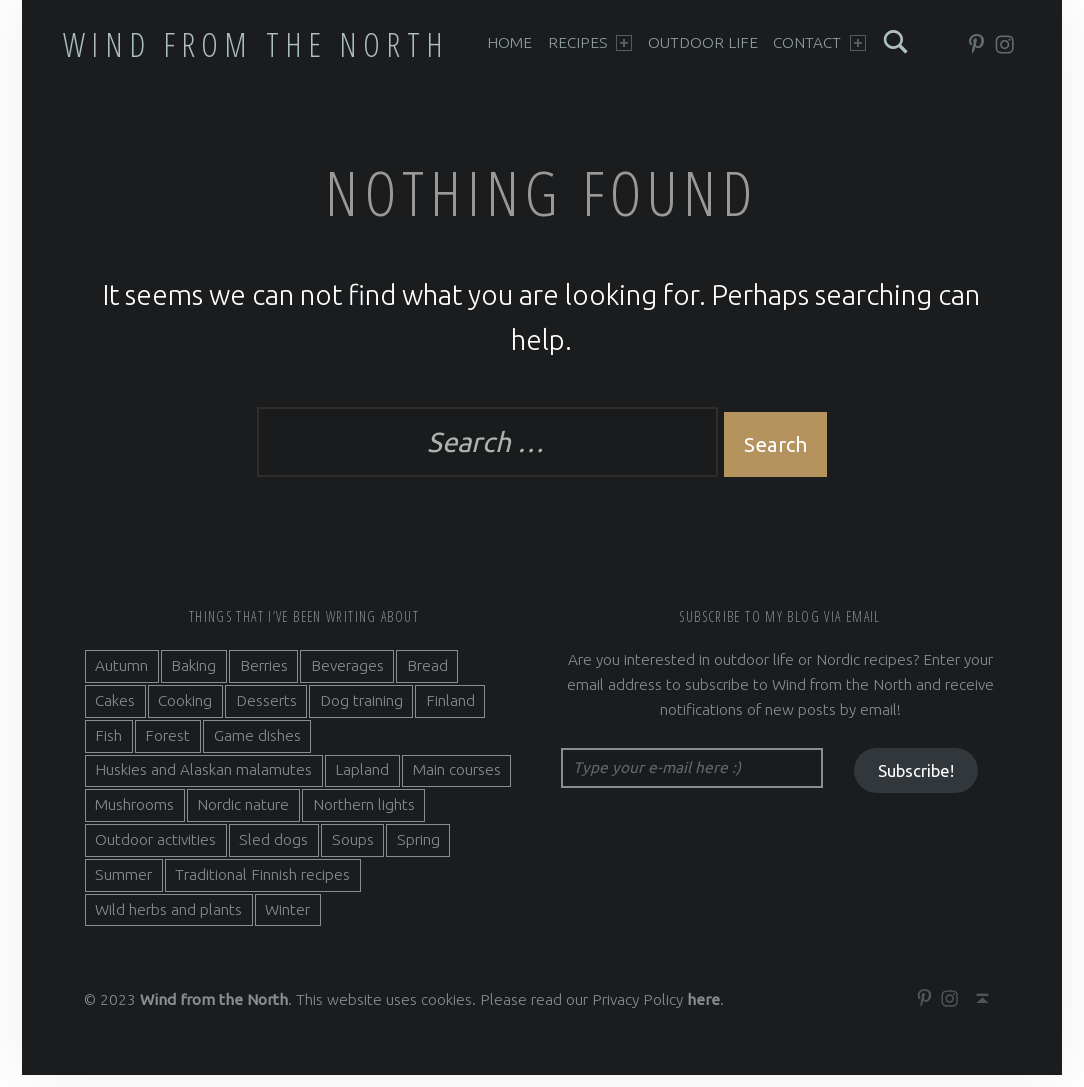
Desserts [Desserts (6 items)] (266, 712)
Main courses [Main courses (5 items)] (457, 781)
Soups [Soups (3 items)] (353, 851)
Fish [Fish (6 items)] (108, 746)
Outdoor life (703, 42)
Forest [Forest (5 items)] (167, 746)
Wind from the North (256, 44)
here (703, 1011)
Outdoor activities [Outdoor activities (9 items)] (155, 851)
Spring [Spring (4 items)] (418, 851)
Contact (819, 42)
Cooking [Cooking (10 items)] (185, 712)
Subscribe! (916, 782)
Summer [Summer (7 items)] (123, 886)
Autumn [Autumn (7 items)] (121, 677)
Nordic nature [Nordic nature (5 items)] (243, 816)
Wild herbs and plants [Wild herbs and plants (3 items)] (168, 920)
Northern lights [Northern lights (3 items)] (364, 816)
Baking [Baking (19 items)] (193, 677)
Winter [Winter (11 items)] (287, 920)
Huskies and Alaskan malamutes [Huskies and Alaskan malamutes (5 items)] (203, 781)
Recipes (590, 42)
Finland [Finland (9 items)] (450, 712)
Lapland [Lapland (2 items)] (362, 781)
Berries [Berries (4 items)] (264, 677)
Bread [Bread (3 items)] (427, 677)
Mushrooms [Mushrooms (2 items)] (134, 816)
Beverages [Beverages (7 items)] (347, 677)
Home (509, 42)
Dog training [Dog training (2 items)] (361, 712)
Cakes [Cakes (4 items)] (115, 712)
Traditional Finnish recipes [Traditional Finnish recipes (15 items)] (262, 886)
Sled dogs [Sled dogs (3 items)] (273, 851)
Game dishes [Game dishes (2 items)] (257, 746)
